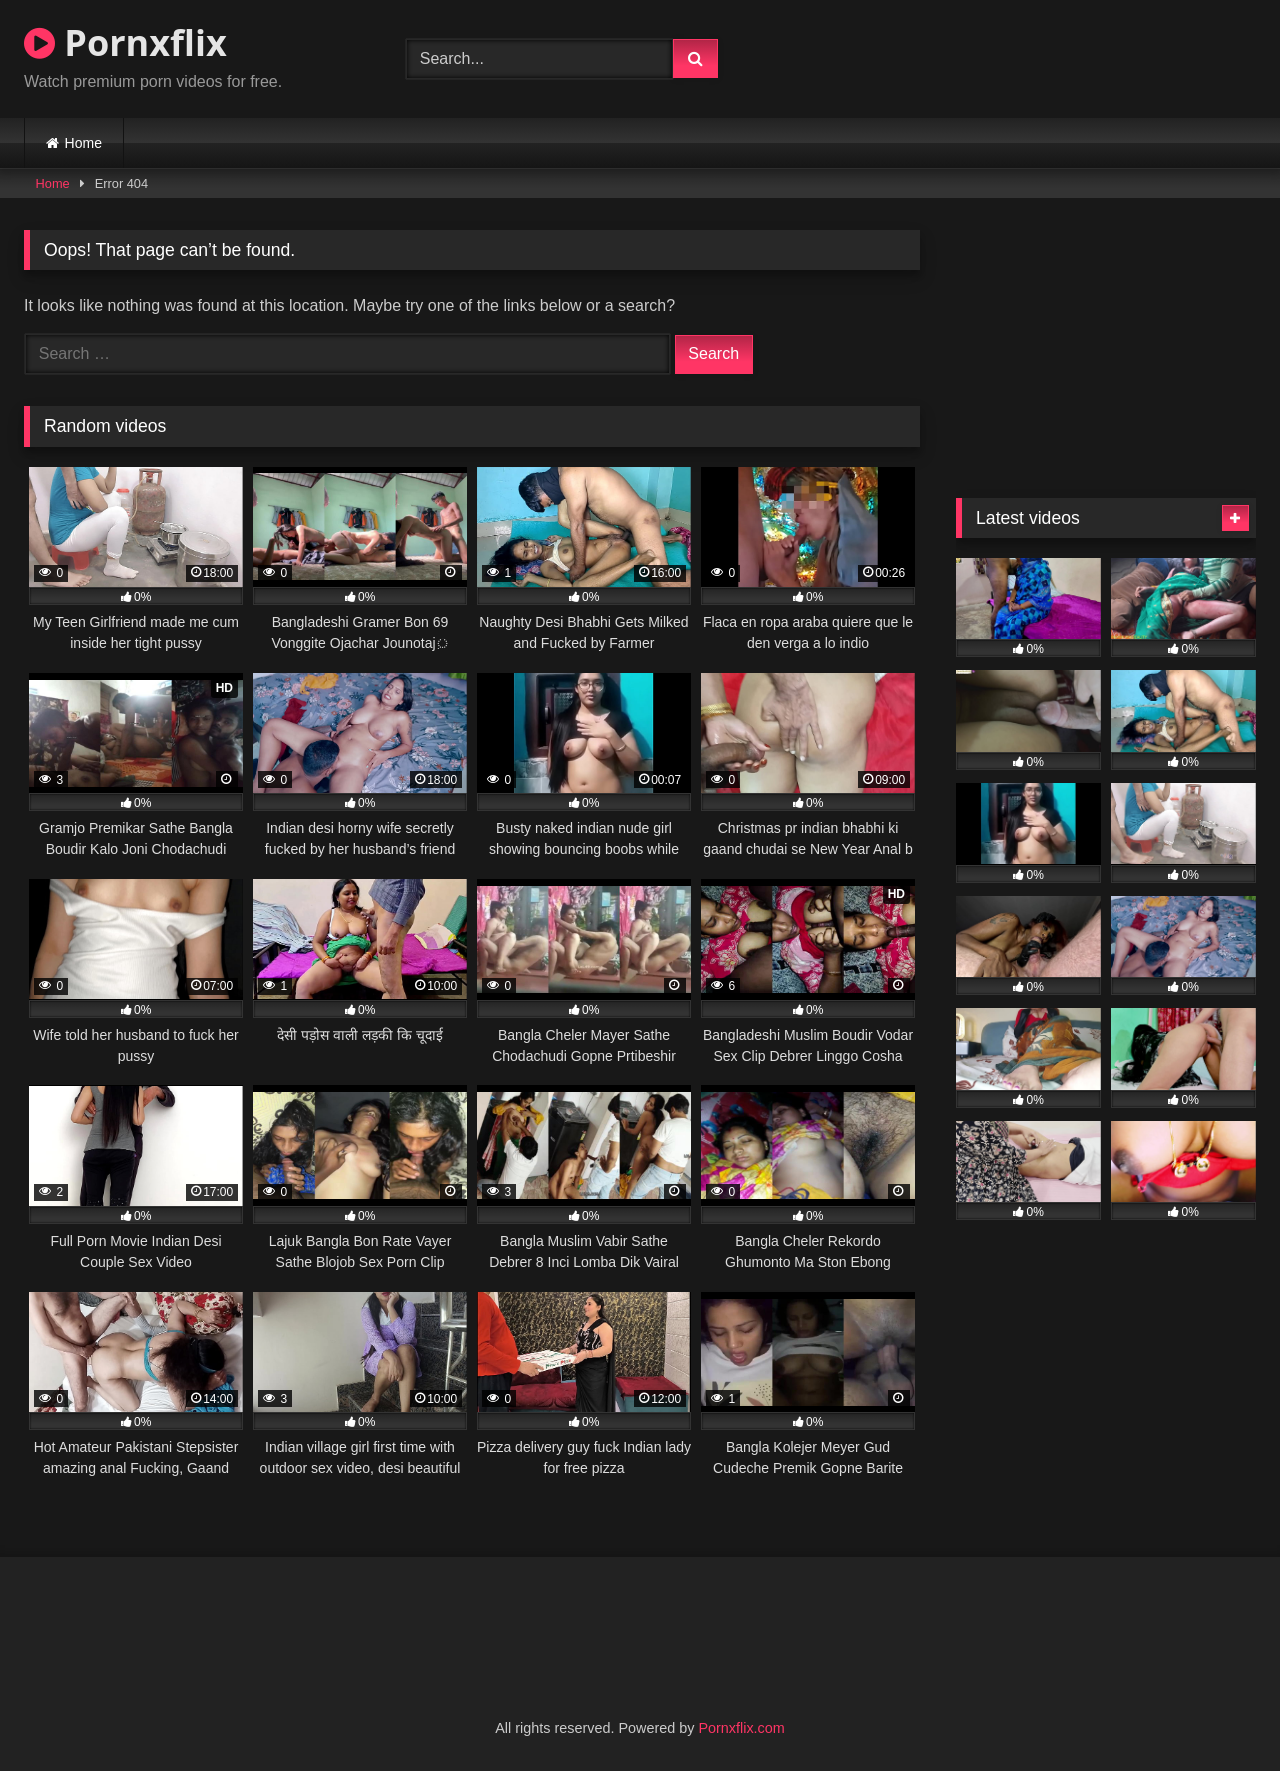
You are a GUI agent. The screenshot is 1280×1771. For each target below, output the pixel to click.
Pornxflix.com (741, 1728)
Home (83, 143)
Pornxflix (125, 42)
